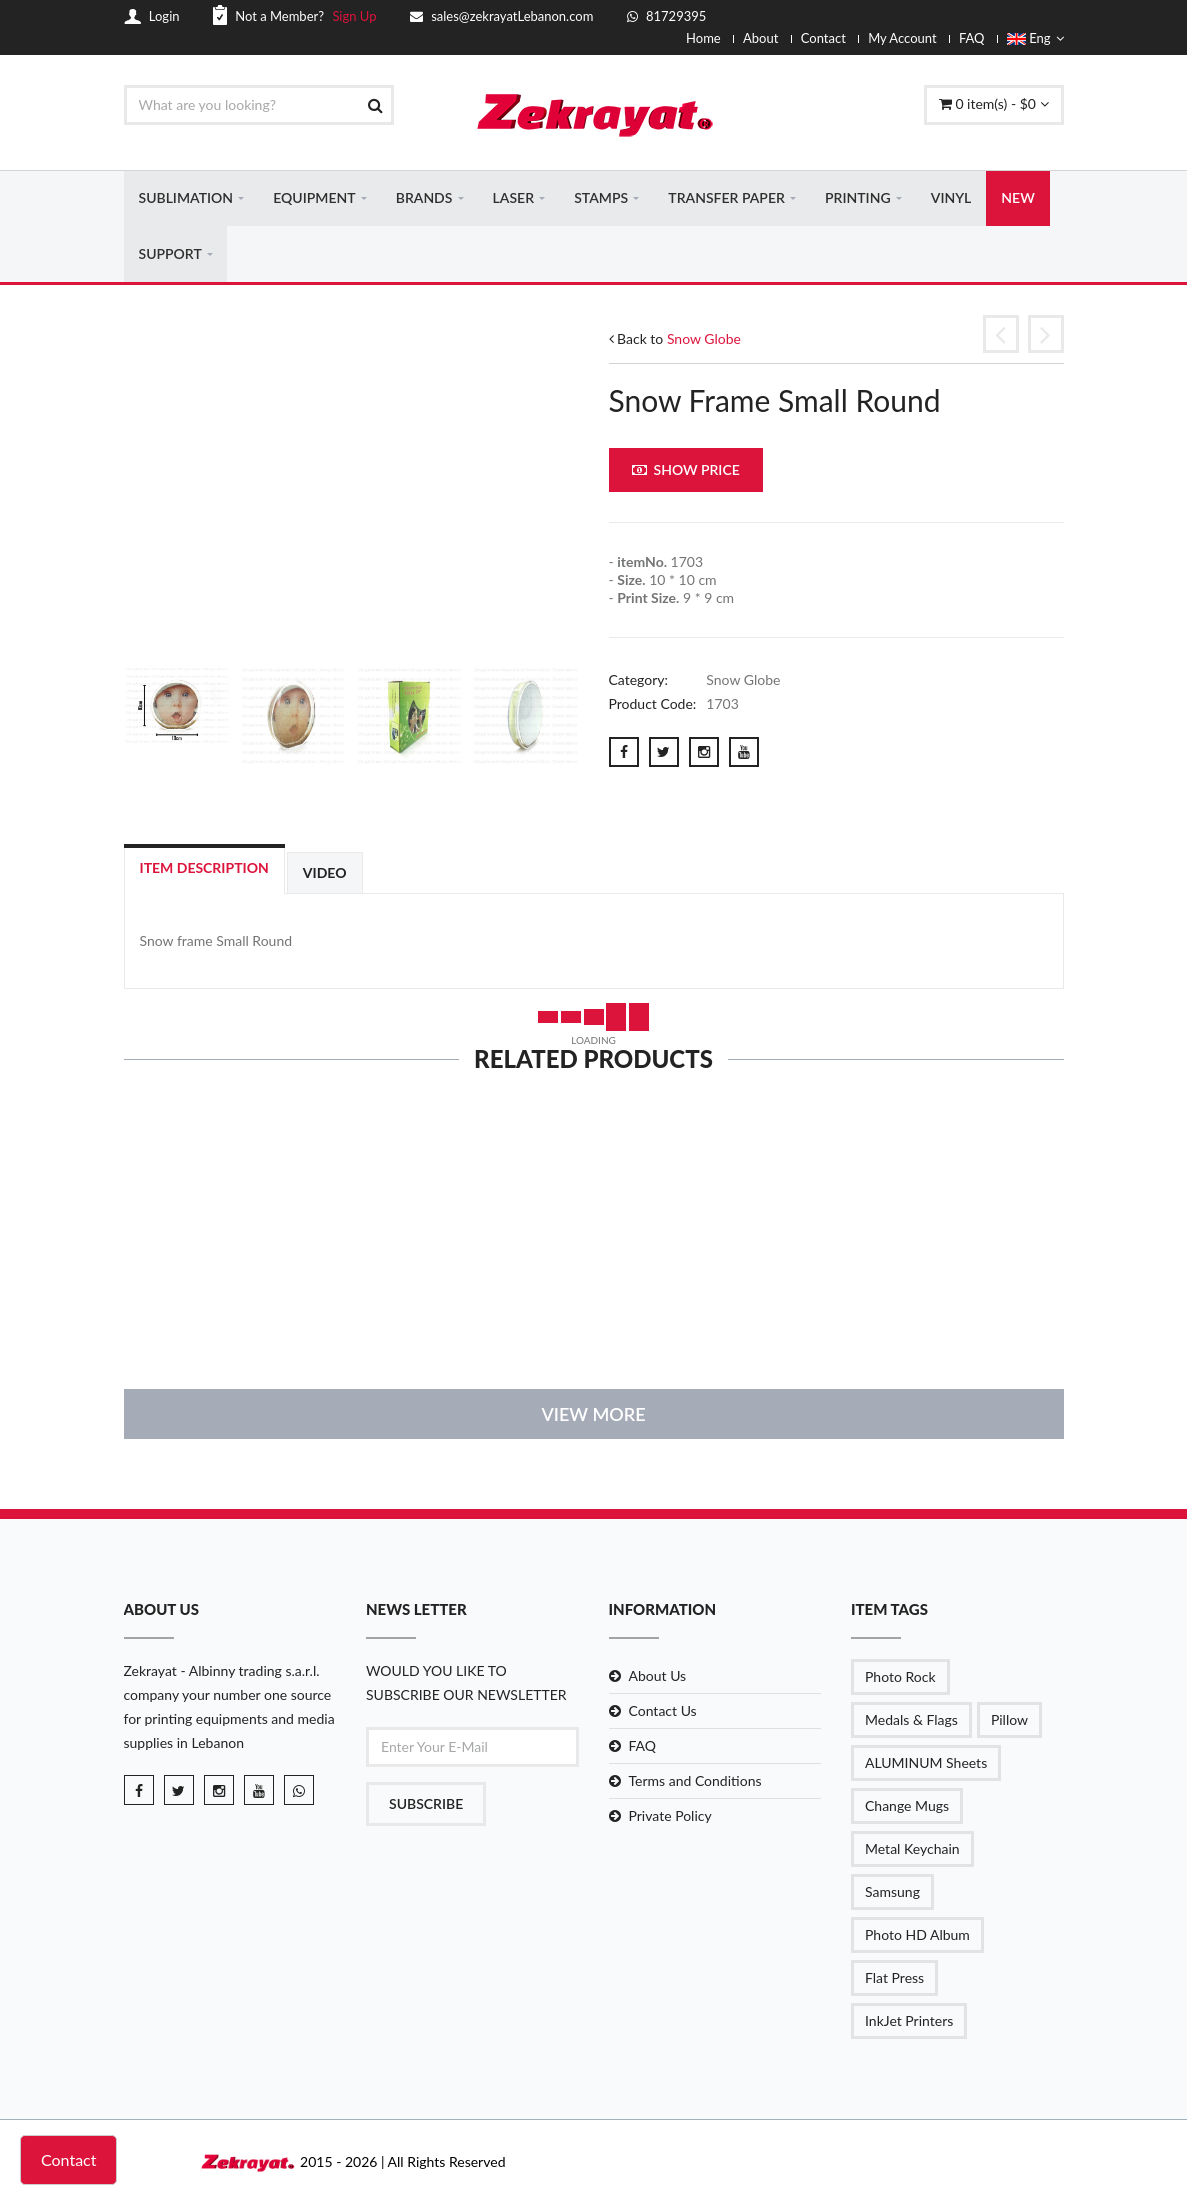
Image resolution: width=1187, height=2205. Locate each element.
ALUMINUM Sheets (926, 1763)
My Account (902, 38)
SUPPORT (170, 254)
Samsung (892, 1892)
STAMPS (601, 198)
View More (593, 1415)
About (760, 38)
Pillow (1009, 1720)
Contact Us (663, 1711)
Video (325, 874)
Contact (823, 38)
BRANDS (424, 198)
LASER (513, 198)
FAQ (972, 38)
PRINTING (858, 198)
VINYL (951, 198)
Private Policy (670, 1817)
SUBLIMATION (186, 198)
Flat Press (894, 1978)
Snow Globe (704, 339)
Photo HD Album (917, 1935)
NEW (1017, 198)
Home (703, 38)
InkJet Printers (909, 2021)
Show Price (686, 471)
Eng (1035, 38)
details (230, 1336)
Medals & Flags (911, 1720)
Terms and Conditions (695, 1781)
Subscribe (426, 1804)
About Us (658, 1676)
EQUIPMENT (314, 198)
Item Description (204, 869)
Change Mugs (907, 1806)
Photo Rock (900, 1677)
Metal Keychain (912, 1849)
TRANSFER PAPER (726, 198)
